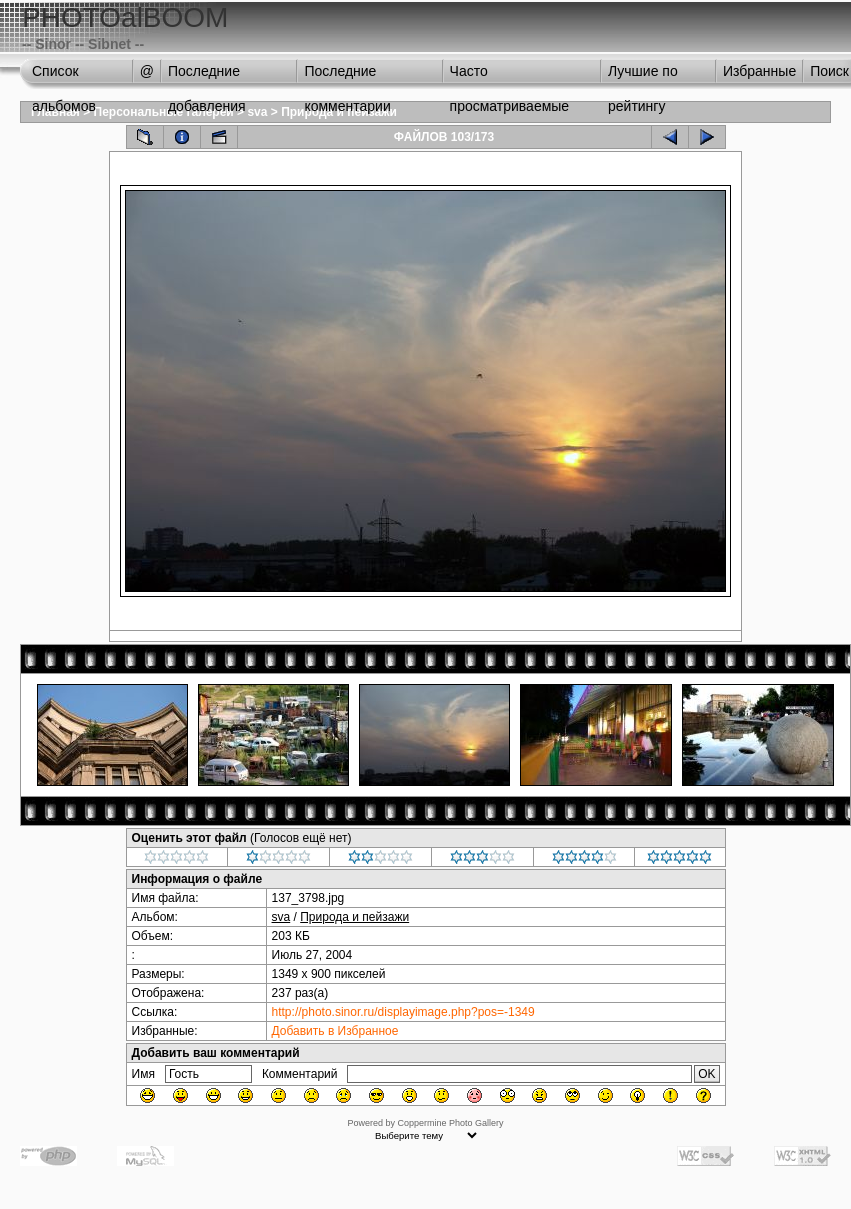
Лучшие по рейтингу (643, 76)
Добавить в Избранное (335, 1031)
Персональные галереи (164, 112)
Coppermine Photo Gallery (450, 1123)
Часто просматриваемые (510, 76)
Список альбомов (64, 76)
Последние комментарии (347, 76)
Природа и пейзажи (354, 917)
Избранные (759, 71)
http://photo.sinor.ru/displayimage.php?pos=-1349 (403, 1012)
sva (257, 112)
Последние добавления (207, 76)
